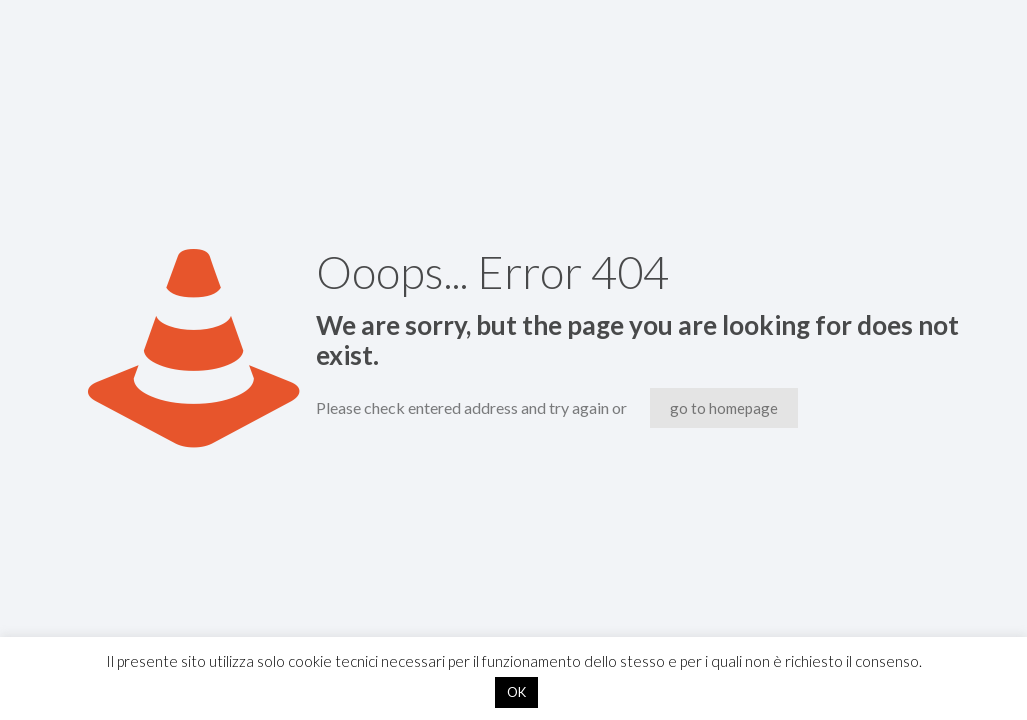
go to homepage (724, 408)
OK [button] (516, 692)
